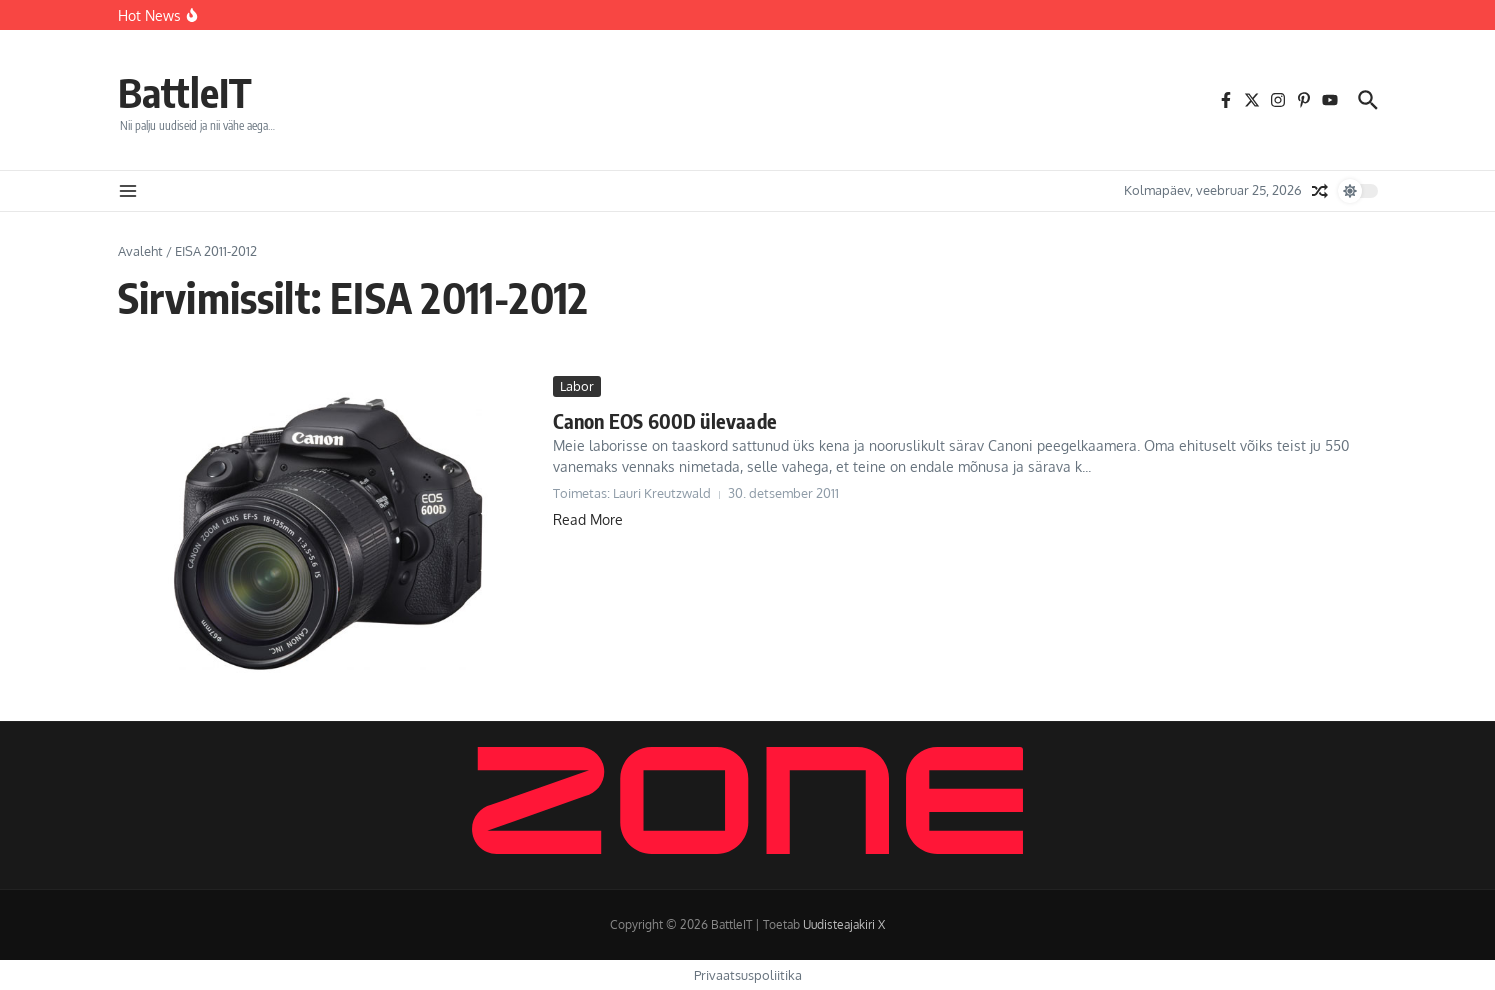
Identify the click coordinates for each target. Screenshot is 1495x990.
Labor (577, 386)
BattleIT (185, 92)
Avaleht (140, 251)
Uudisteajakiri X (844, 924)
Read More (588, 519)
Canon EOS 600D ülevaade (665, 420)
